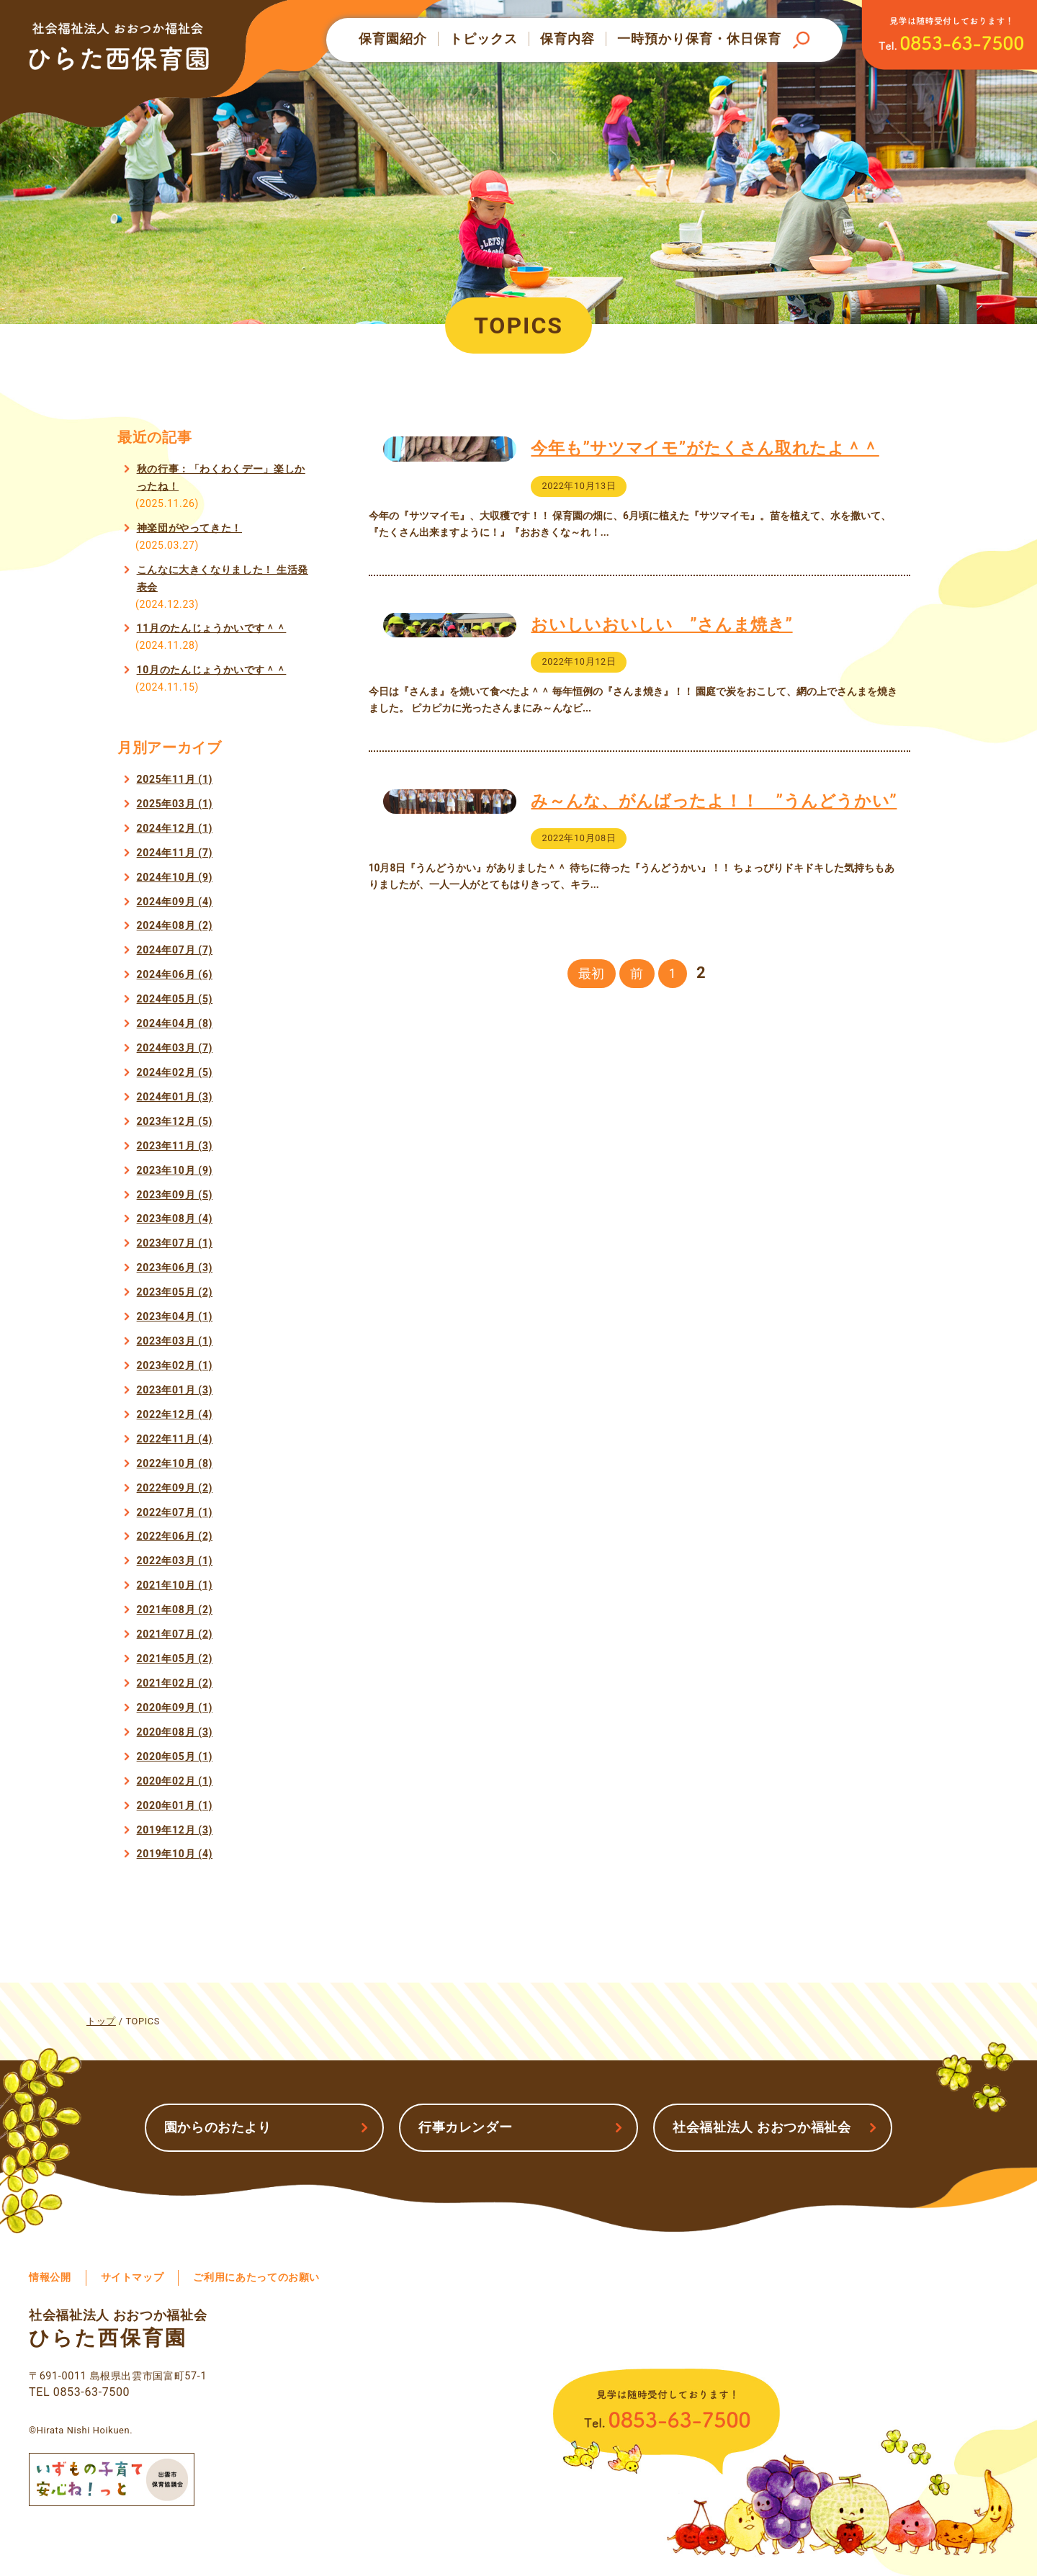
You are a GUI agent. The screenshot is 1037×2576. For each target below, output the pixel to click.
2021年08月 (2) (175, 1609)
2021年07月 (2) (175, 1634)
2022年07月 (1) (175, 1512)
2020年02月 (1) (175, 1781)
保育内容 (567, 39)
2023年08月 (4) (175, 1218)
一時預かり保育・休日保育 (699, 39)
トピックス (483, 39)
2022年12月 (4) (175, 1414)
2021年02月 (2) (175, 1683)
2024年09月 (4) (175, 901)
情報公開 (50, 2277)
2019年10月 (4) (175, 1853)
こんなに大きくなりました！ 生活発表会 (222, 578)
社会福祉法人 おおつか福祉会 (762, 2127)
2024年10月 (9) (175, 877)
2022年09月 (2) (175, 1488)
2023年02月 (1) (175, 1365)
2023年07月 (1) (175, 1243)
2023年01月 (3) (175, 1390)
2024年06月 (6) (175, 974)
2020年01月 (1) (175, 1805)
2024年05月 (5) (175, 999)
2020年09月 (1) (175, 1707)
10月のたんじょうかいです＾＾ (212, 670)
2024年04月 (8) (175, 1023)
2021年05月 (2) (175, 1658)
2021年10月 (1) (175, 1585)
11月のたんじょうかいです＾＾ (212, 628)
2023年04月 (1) (175, 1316)
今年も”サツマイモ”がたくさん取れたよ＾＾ (705, 448)
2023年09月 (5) (175, 1195)
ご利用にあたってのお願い (256, 2277)
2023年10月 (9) (175, 1170)
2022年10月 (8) (175, 1463)
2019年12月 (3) (175, 1830)
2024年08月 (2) (175, 925)
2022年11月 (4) (175, 1439)
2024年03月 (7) (175, 1048)
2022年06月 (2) (175, 1536)
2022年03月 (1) (175, 1560)
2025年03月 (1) (175, 803)
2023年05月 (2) (175, 1292)
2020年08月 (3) (175, 1732)
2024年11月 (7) (175, 852)
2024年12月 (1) (175, 828)
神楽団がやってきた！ (189, 528)
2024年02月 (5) (175, 1072)
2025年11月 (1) (175, 779)
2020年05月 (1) (175, 1756)
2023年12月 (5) (175, 1121)
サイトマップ (132, 2277)
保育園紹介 (393, 39)
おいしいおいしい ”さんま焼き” (661, 657)
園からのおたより (217, 2127)
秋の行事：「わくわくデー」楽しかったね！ (221, 477)
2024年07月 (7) (175, 950)
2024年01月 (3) (175, 1097)
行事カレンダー (465, 2127)
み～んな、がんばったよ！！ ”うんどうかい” (714, 866)
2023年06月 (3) (175, 1267)
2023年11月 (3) (175, 1146)
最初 (591, 1071)
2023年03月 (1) (175, 1341)
